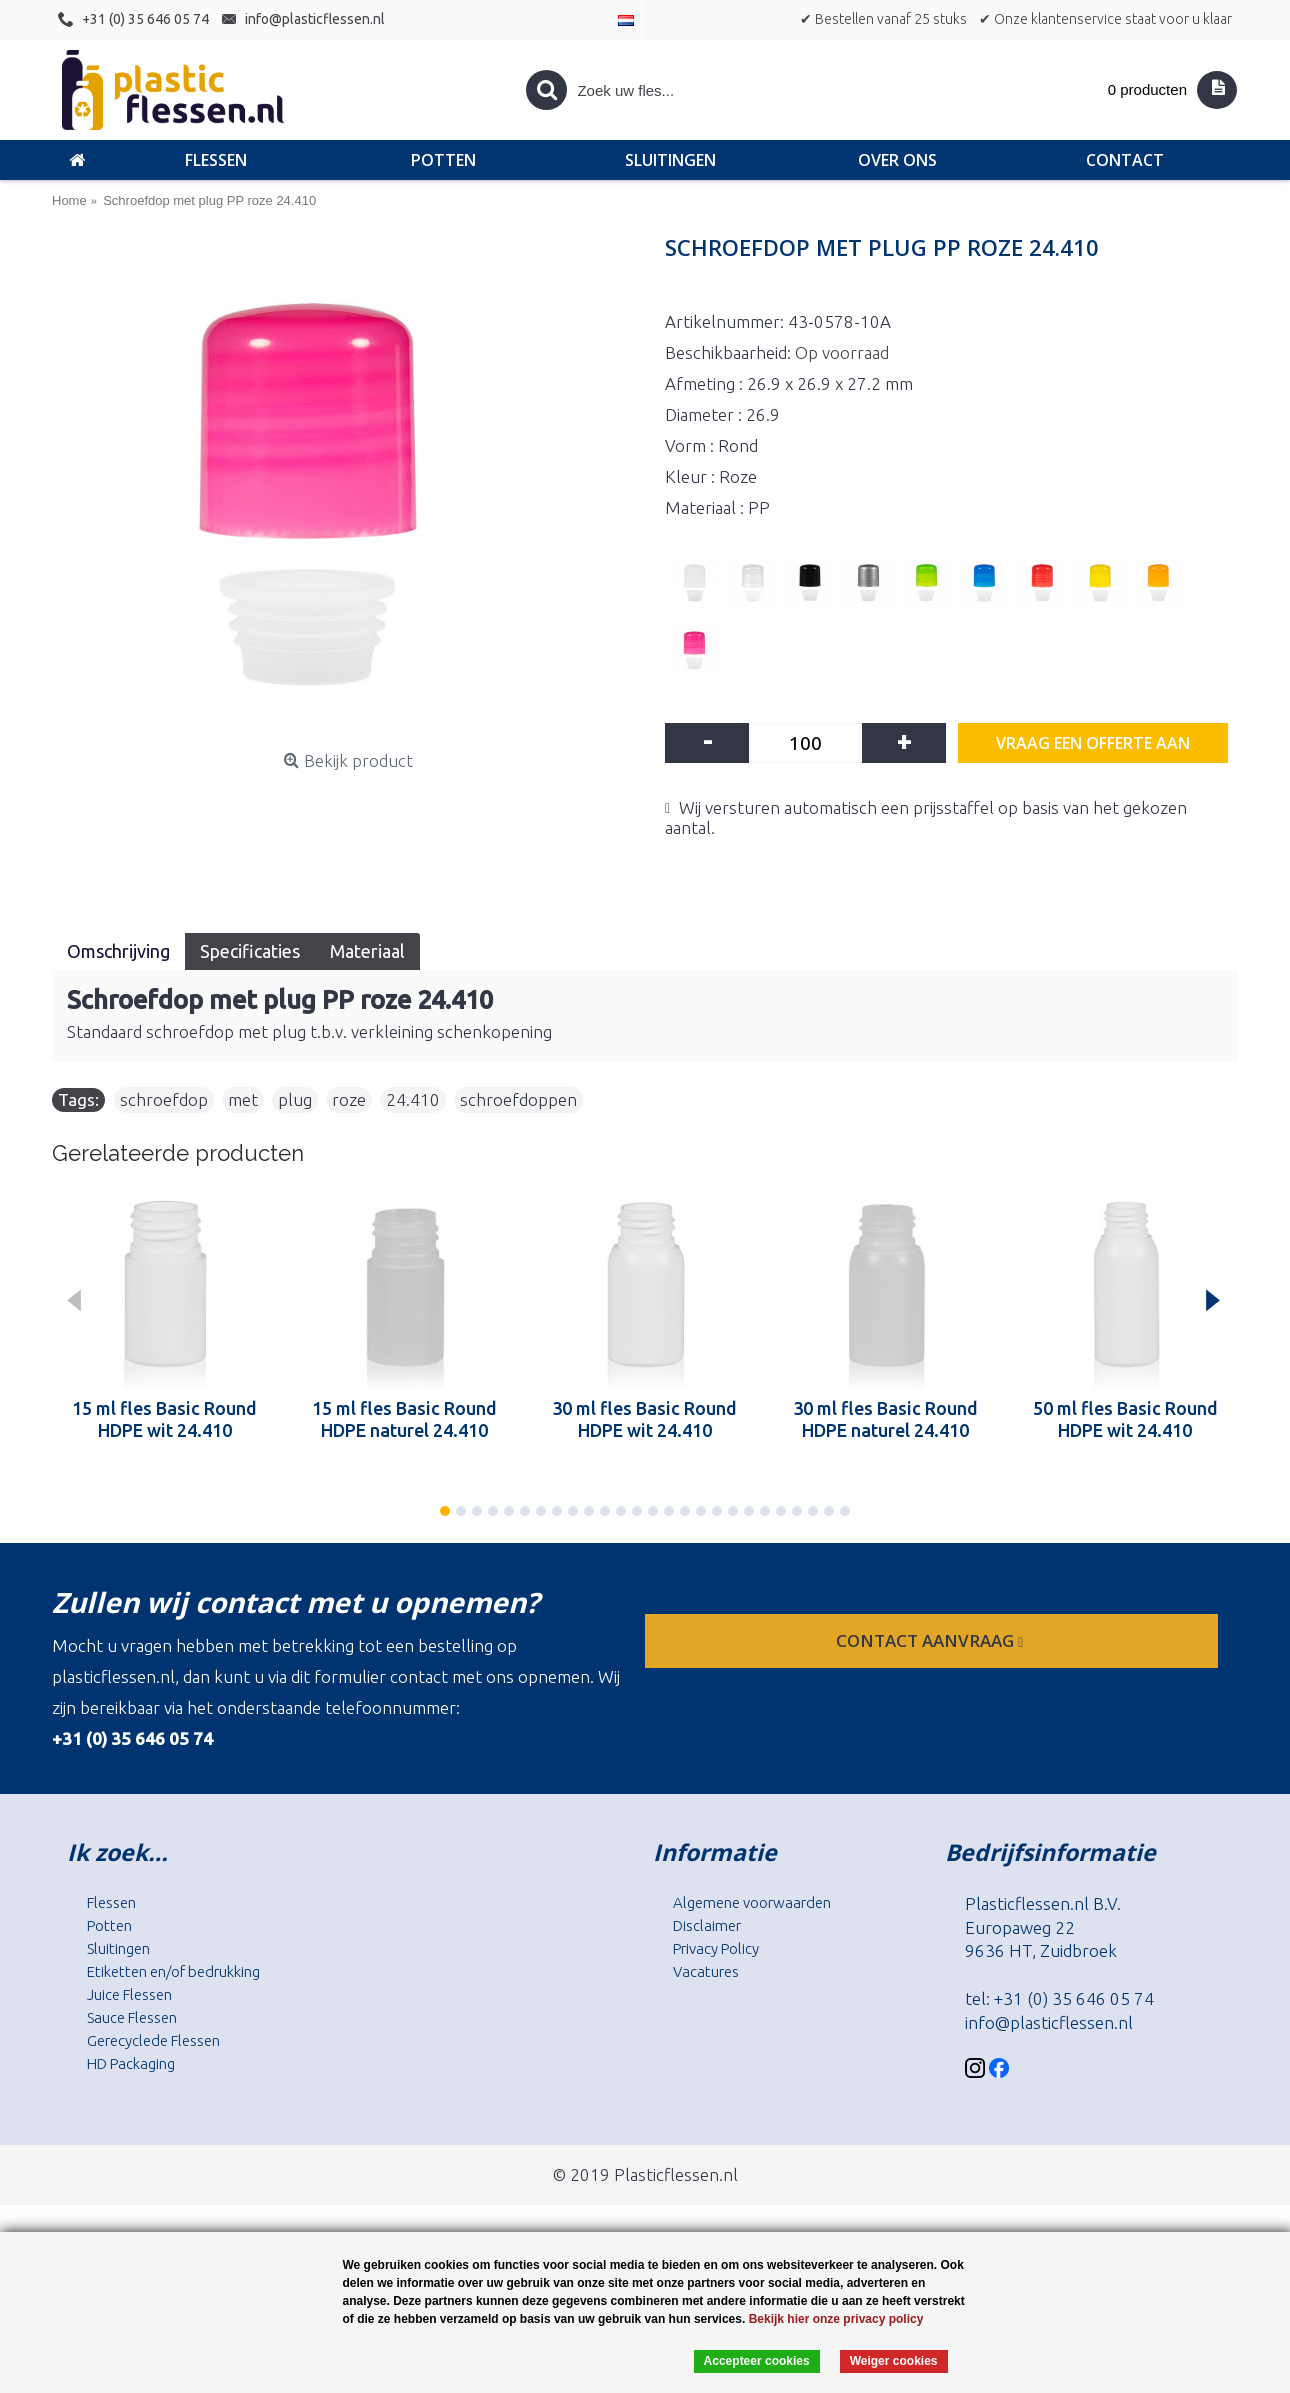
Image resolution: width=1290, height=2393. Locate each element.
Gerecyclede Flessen (153, 2040)
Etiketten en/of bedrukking (173, 1971)
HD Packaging (131, 2063)
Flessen (111, 1902)
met (243, 1099)
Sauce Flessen (132, 2017)
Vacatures (706, 1971)
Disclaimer (707, 1925)
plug (295, 1099)
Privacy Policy (716, 1948)
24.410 (413, 1099)
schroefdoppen (518, 1099)
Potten (109, 1925)
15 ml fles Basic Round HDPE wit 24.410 (164, 1419)
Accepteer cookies (757, 2361)
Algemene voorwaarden (752, 1902)
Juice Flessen (129, 1994)
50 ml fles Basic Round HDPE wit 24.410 (1125, 1419)
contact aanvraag (931, 1640)
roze (349, 1099)
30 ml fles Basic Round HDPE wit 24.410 (644, 1419)
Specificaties (250, 951)
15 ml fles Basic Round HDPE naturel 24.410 (404, 1419)
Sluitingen (118, 1948)
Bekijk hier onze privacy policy (836, 2319)
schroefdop (164, 1099)
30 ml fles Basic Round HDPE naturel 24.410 (885, 1419)
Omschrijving (118, 951)
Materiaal (367, 951)
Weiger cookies (894, 2361)
